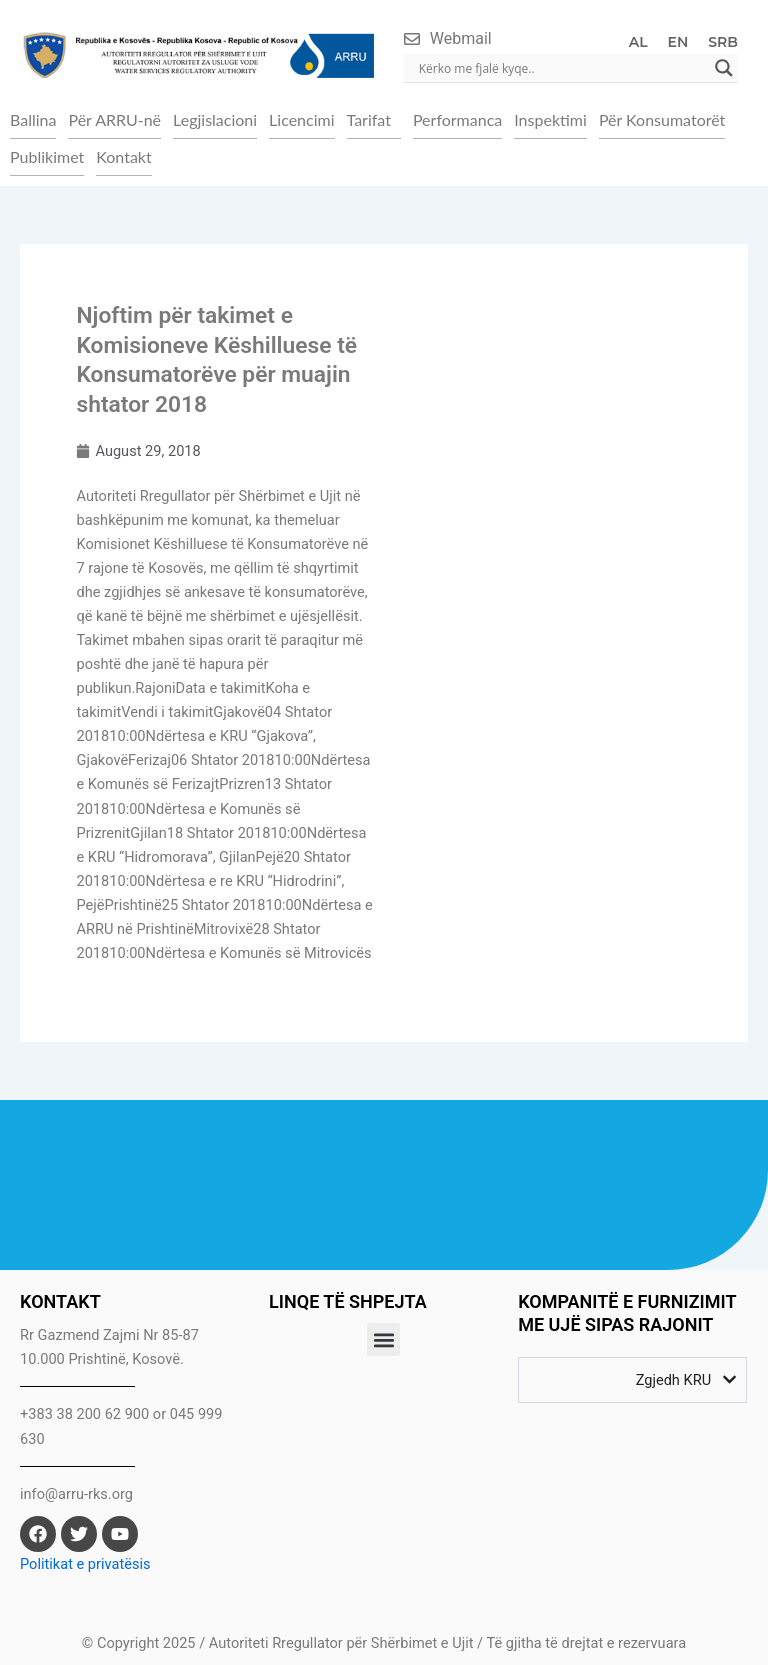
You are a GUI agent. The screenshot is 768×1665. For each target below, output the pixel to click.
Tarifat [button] (369, 119)
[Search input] (562, 68)
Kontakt (123, 156)
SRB (723, 42)
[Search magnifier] (724, 68)
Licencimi (301, 119)
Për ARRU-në (114, 119)
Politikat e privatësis (85, 1564)
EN (678, 42)
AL (638, 42)
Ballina (33, 119)
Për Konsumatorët (662, 119)
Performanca (457, 119)
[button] (374, 120)
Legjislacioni (215, 119)
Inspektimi (550, 119)
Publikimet (47, 156)
